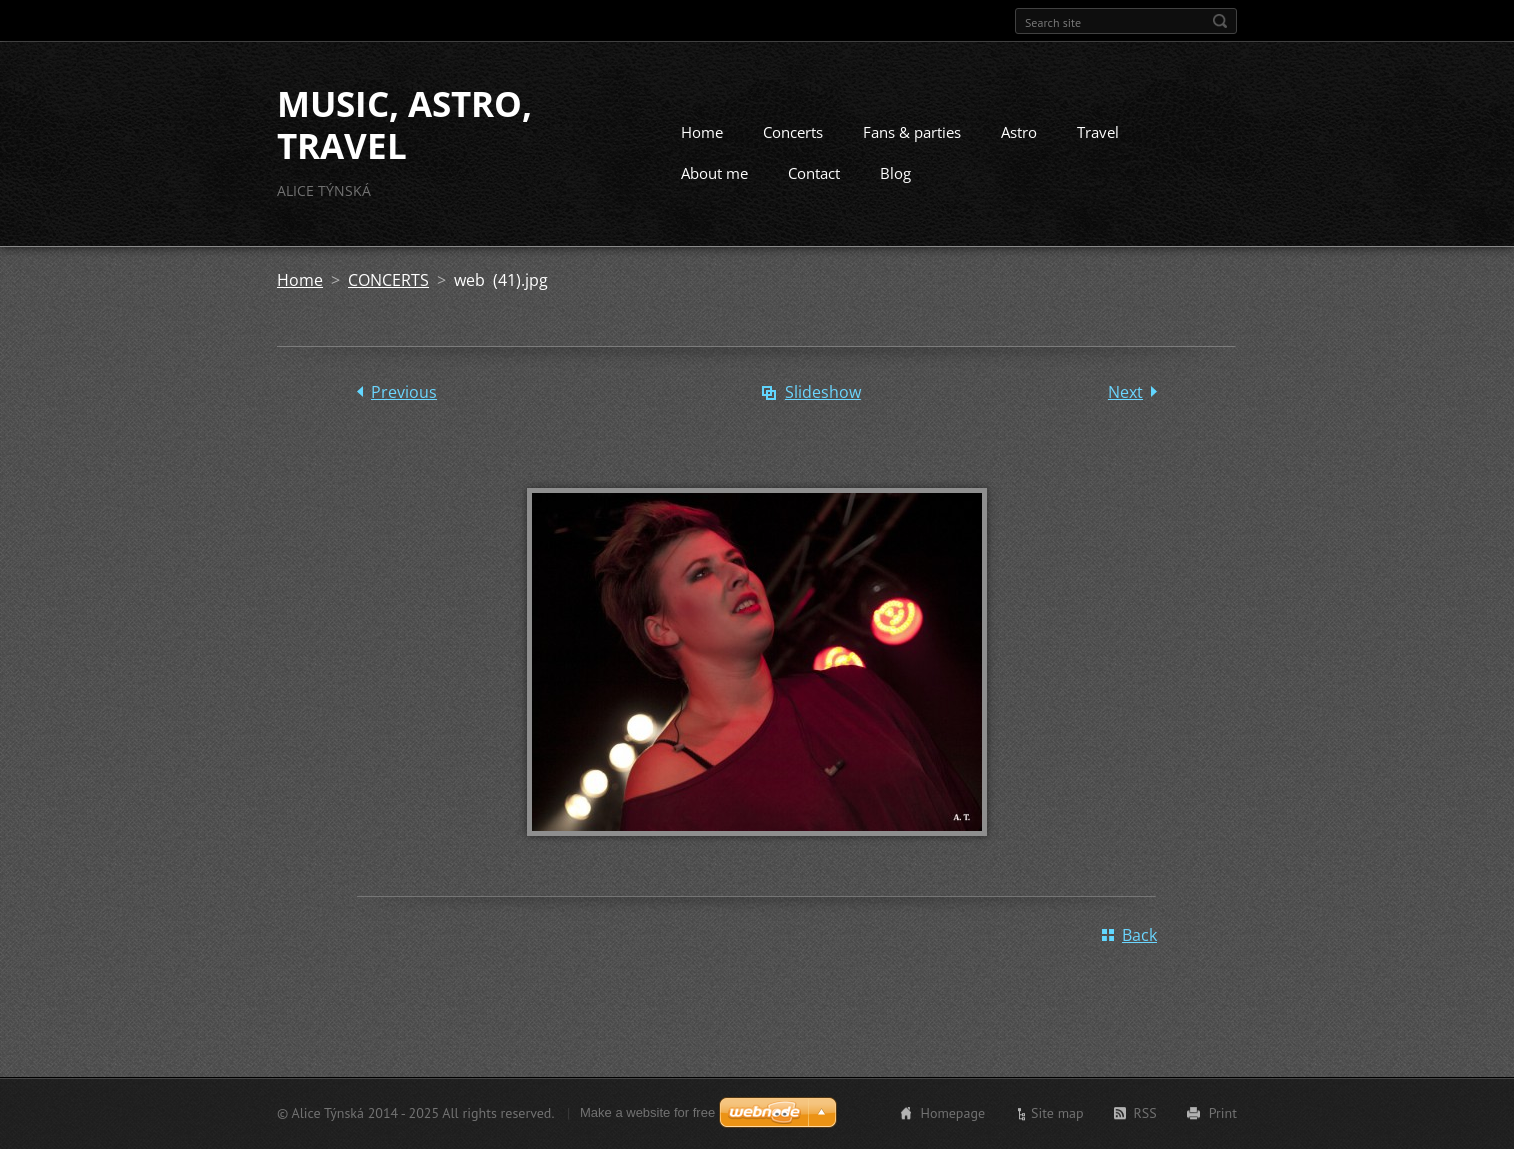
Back (1139, 935)
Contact (814, 173)
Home (702, 132)
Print (1223, 1113)
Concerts (793, 132)
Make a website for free (647, 1112)
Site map (1057, 1113)
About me (714, 173)
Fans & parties (912, 132)
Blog (895, 173)
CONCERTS (388, 280)
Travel (1098, 132)
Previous (404, 392)
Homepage (952, 1113)
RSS (1145, 1113)
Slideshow (823, 392)
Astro (1019, 132)
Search (1220, 21)
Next (1125, 392)
